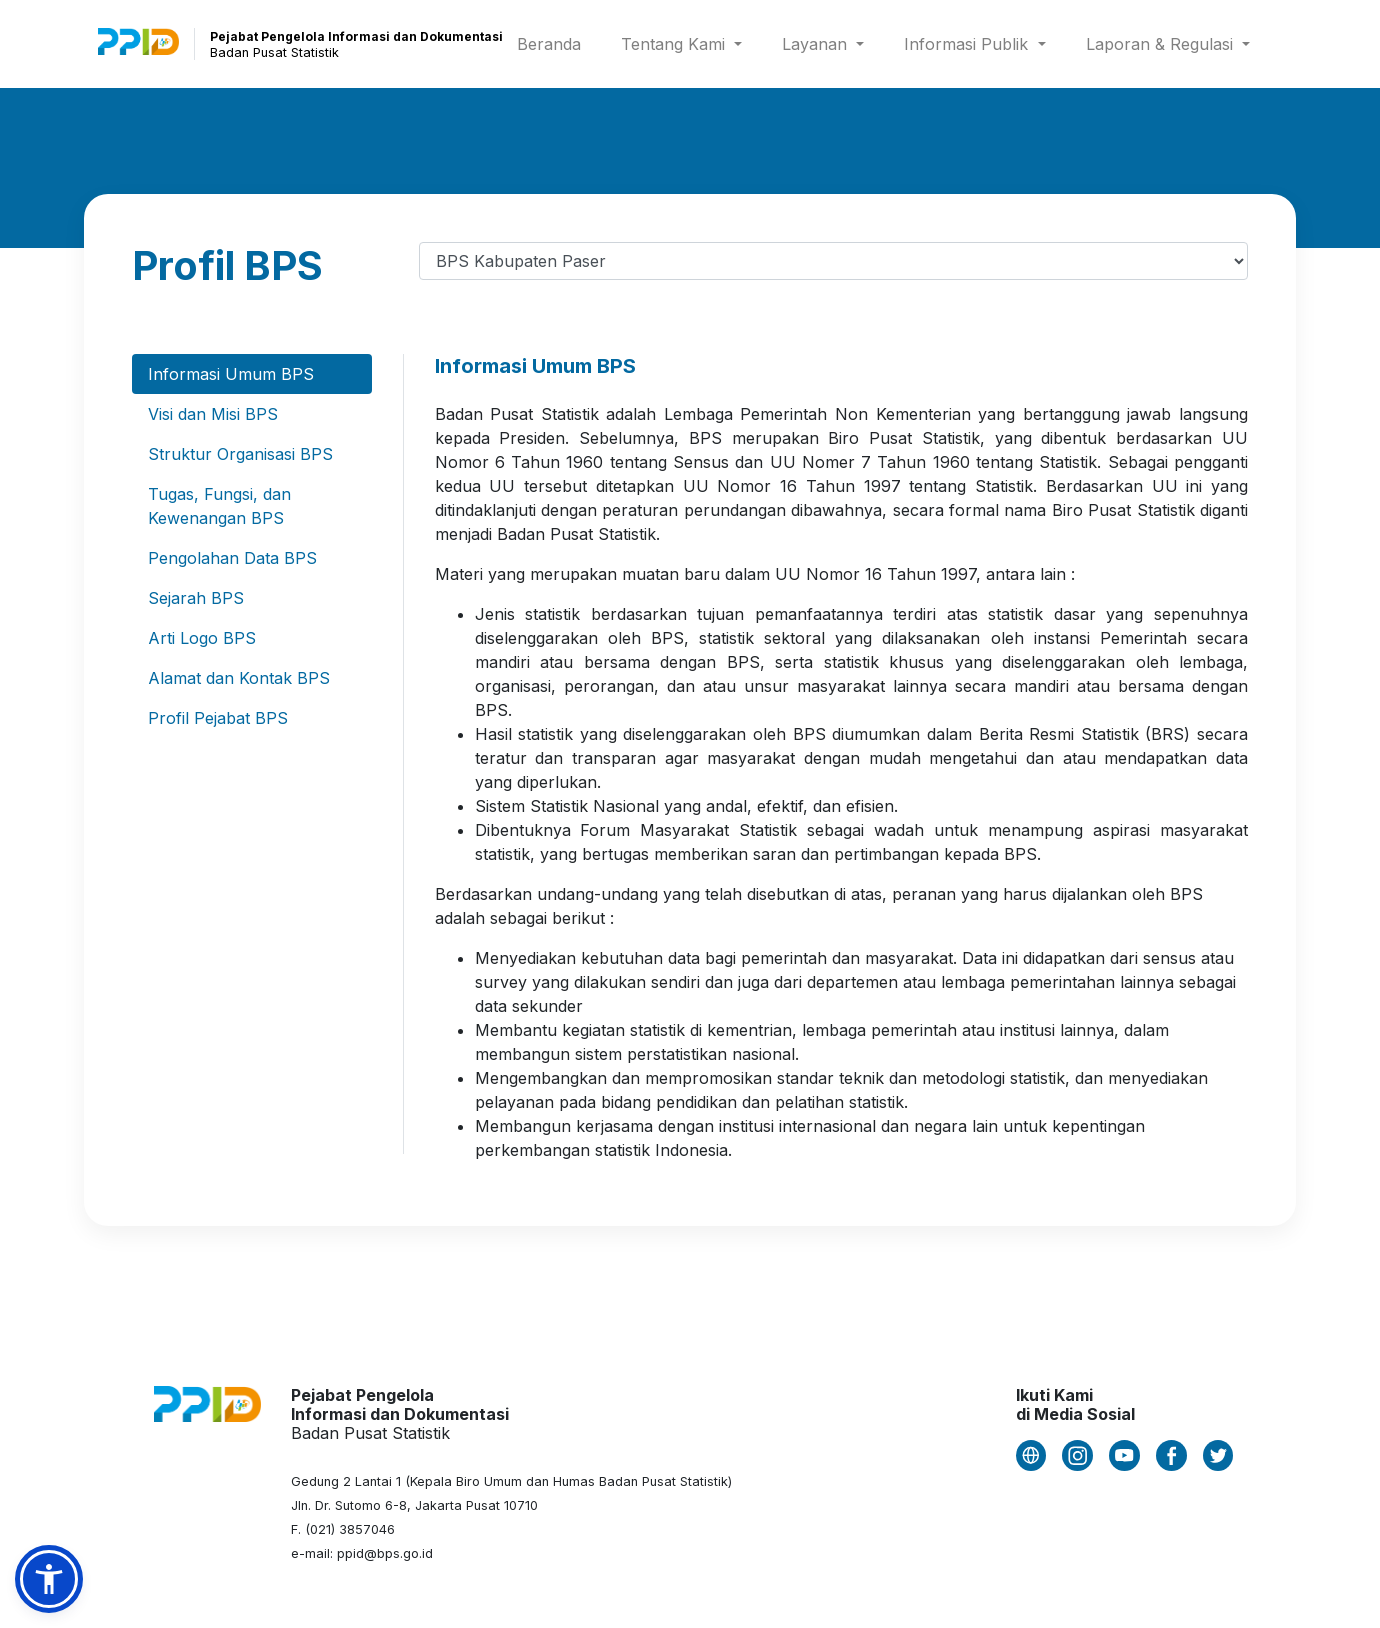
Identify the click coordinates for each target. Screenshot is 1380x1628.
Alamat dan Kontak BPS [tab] (239, 678)
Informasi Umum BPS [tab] (231, 374)
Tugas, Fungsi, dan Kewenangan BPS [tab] (219, 506)
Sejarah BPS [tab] (196, 598)
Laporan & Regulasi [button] (1162, 44)
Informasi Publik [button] (968, 44)
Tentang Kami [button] (675, 44)
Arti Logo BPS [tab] (202, 638)
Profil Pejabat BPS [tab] (218, 718)
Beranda (553, 42)
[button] (49, 1579)
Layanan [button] (817, 44)
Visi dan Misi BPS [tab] (213, 414)
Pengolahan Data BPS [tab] (232, 558)
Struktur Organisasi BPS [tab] (240, 454)
